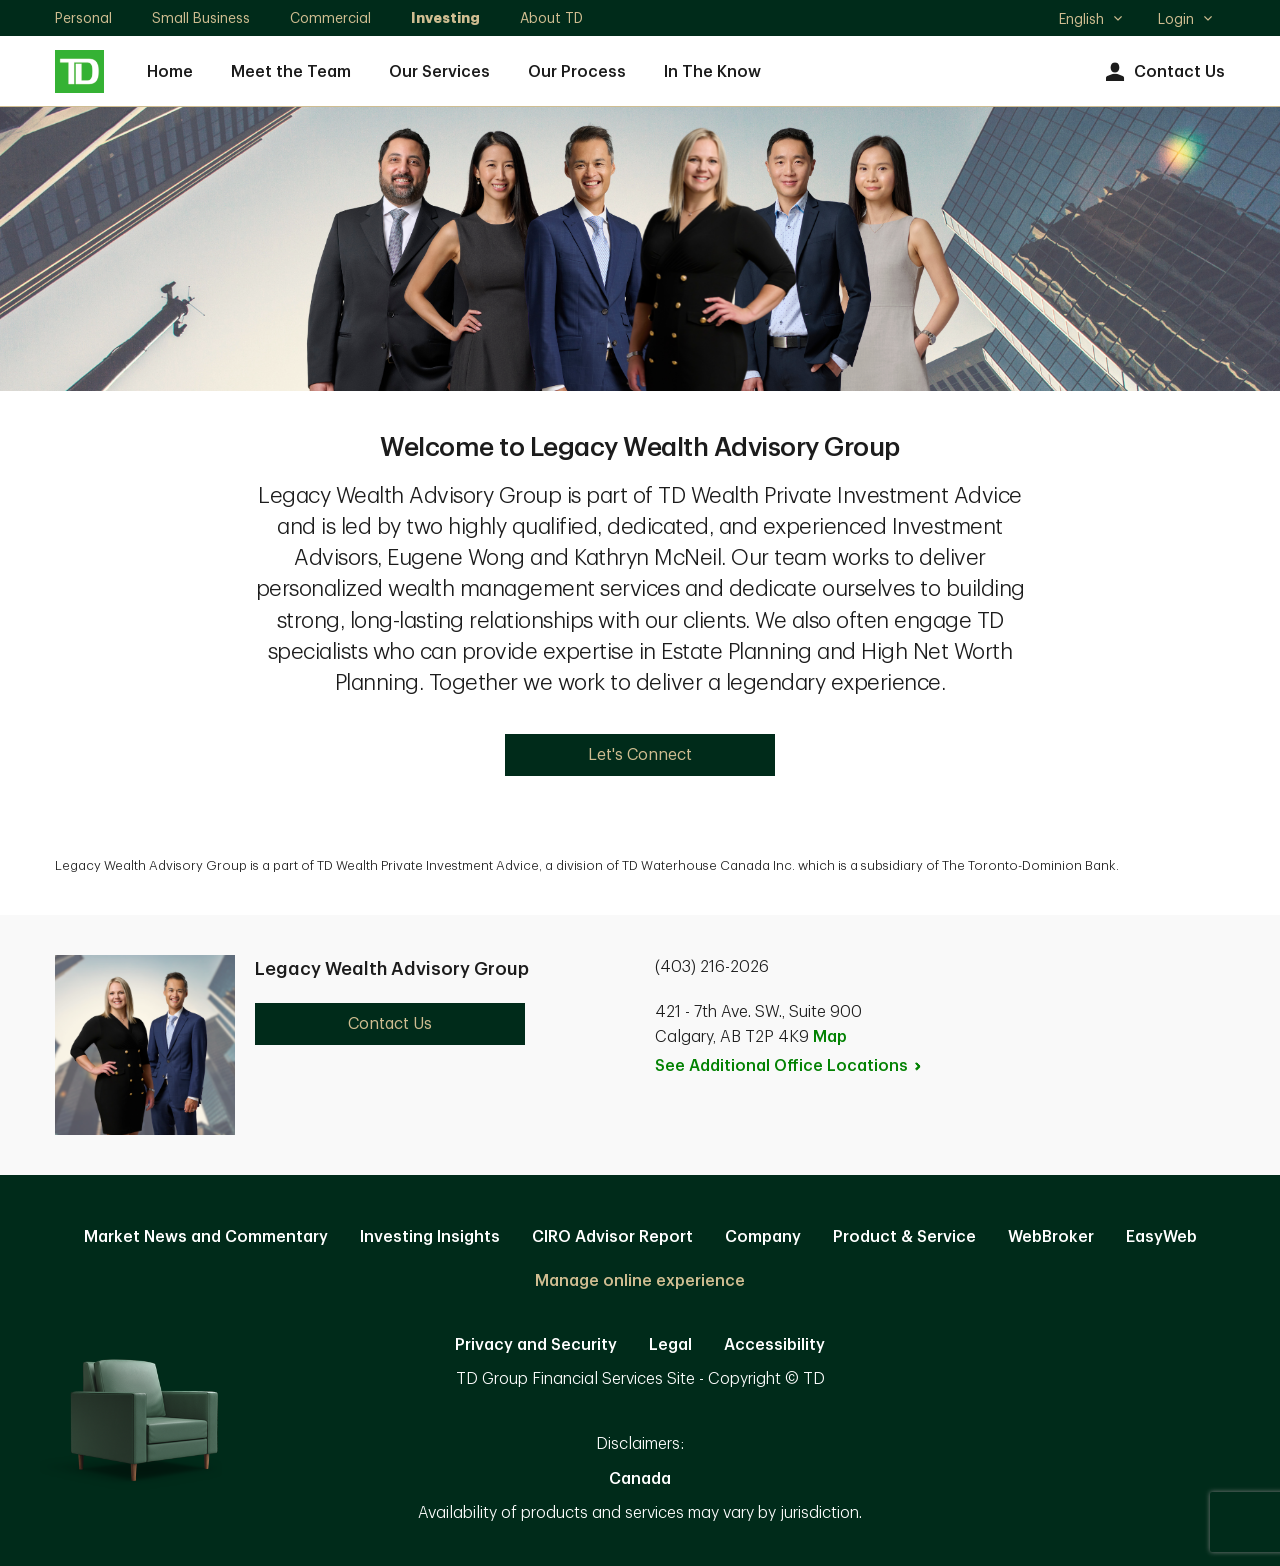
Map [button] (830, 1037)
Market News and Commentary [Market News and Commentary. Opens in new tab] (206, 1237)
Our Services (439, 72)
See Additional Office (789, 1066)
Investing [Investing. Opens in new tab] (445, 18)
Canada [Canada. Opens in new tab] (640, 1479)
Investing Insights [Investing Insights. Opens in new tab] (430, 1237)
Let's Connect (640, 755)
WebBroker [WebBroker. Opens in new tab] (1051, 1237)
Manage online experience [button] (640, 1281)
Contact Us (1162, 72)
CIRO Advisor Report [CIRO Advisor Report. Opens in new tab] (612, 1237)
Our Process (577, 72)
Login (1186, 19)
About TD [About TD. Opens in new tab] (551, 18)
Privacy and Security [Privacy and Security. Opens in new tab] (536, 1345)
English (1091, 21)
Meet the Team (291, 72)
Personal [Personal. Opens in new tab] (83, 18)
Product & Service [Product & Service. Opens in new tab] (904, 1237)
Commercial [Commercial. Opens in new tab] (330, 18)
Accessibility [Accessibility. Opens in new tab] (774, 1345)
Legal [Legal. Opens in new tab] (670, 1345)
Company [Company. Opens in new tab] (763, 1237)
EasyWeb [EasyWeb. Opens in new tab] (1161, 1237)
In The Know (712, 72)
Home (170, 72)
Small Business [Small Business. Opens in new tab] (201, 18)
